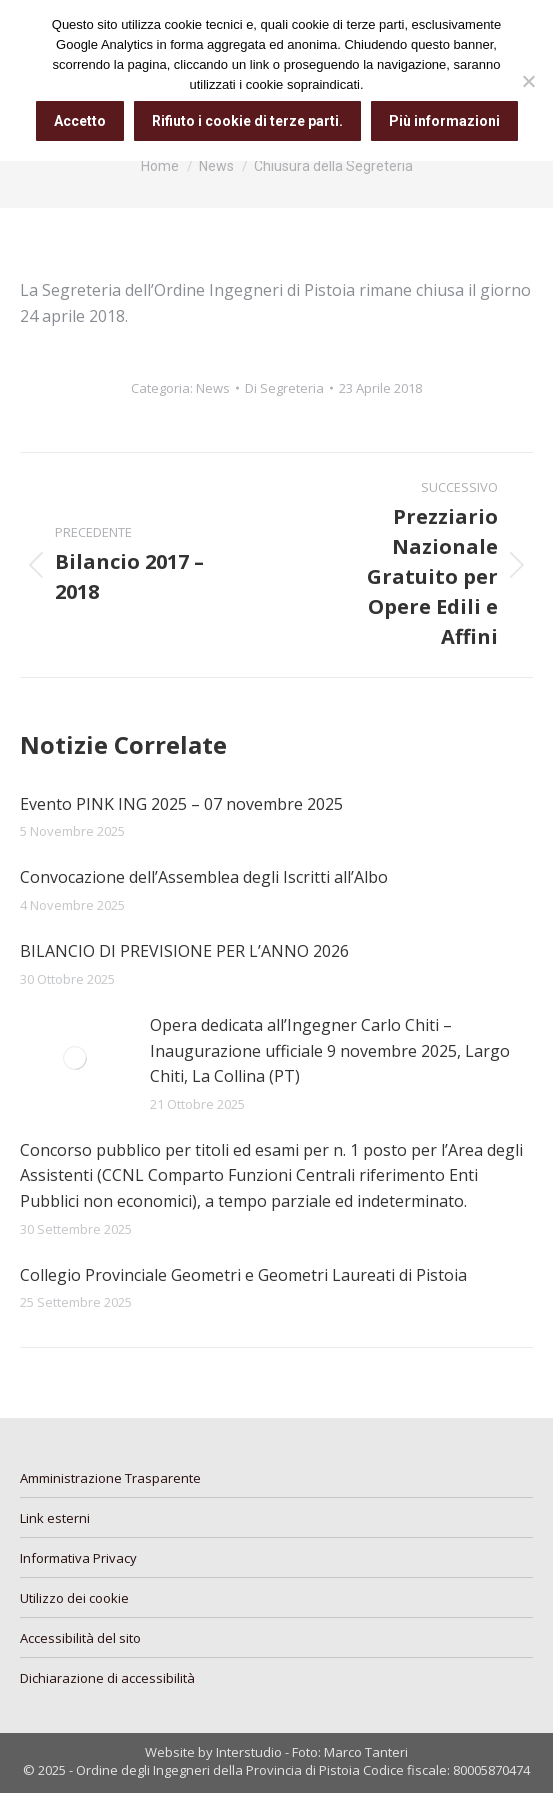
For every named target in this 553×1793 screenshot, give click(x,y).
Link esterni (55, 1518)
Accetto (80, 121)
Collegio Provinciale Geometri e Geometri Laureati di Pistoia (243, 1275)
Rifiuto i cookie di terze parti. (247, 121)
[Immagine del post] (75, 1058)
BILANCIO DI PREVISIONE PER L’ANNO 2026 (184, 951)
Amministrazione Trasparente (110, 1478)
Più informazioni (444, 121)
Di (284, 388)
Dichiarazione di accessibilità (107, 1678)
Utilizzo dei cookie (74, 1598)
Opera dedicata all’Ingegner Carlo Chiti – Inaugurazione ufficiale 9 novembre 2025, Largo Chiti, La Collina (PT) (330, 1050)
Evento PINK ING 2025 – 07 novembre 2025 (181, 804)
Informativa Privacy (78, 1558)
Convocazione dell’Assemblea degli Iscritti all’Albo (204, 877)
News (213, 388)
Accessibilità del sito (80, 1638)
